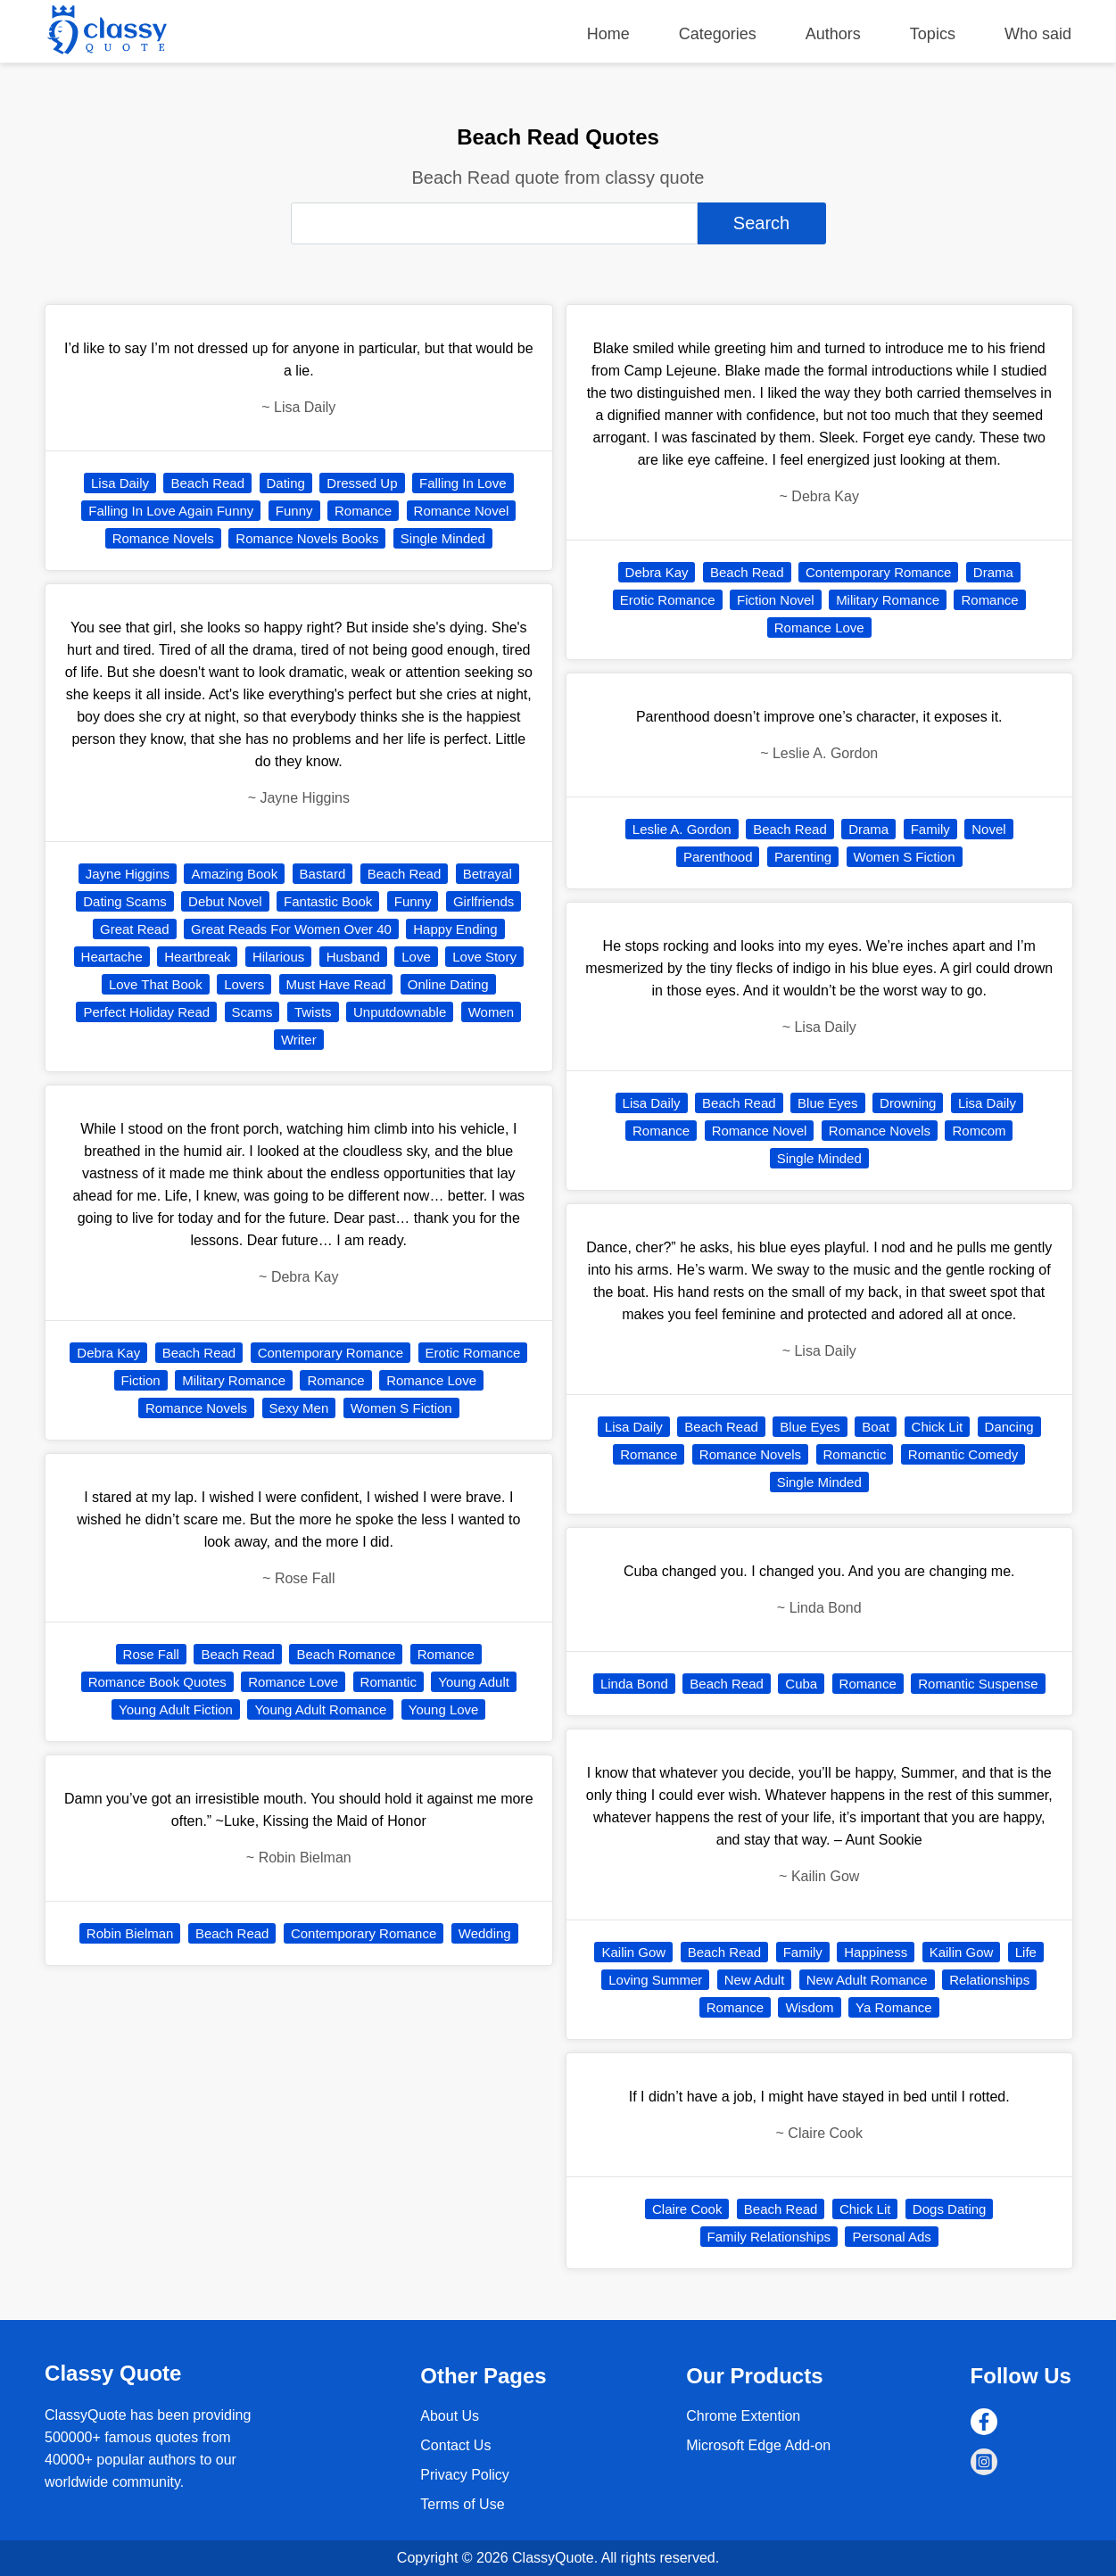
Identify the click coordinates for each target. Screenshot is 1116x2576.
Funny (294, 510)
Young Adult (473, 1681)
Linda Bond (634, 1683)
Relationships (989, 1979)
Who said (1037, 34)
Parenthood (718, 856)
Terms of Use (462, 2504)
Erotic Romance (473, 1352)
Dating (286, 483)
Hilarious (278, 956)
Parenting (802, 856)
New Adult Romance (867, 1979)
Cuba (801, 1683)
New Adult (754, 1979)
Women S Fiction (401, 1408)
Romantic (388, 1681)
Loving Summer (655, 1979)
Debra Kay (108, 1352)
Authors (833, 34)
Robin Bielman (130, 1933)
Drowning (908, 1102)
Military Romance (233, 1380)
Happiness (875, 1952)
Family (930, 829)
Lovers (244, 984)
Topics (932, 34)
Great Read (134, 929)
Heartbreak (197, 956)
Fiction (141, 1380)
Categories (717, 34)
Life (1026, 1952)
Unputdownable (399, 1012)
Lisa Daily (120, 483)
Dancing (1009, 1426)
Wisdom (809, 2007)
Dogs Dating (950, 2209)
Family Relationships (769, 2236)
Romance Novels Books (307, 538)
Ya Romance (894, 2007)
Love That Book (156, 984)
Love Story (484, 956)
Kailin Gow (633, 1952)
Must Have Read (336, 984)
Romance (363, 510)
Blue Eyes (828, 1102)
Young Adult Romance (320, 1709)
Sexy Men (299, 1408)
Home (608, 34)
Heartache (112, 956)
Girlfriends (483, 901)
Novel (988, 829)
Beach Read (207, 483)
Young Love (444, 1709)
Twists (313, 1012)
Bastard (323, 873)
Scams (252, 1012)
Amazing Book (234, 873)
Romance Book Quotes (157, 1681)
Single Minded (443, 538)
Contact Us (455, 2445)
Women (491, 1012)
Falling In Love (463, 483)
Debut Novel (225, 901)
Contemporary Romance (330, 1352)
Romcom (978, 1130)
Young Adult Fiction (176, 1709)
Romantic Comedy (963, 1454)
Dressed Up (362, 483)
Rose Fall (151, 1654)
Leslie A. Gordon (682, 829)
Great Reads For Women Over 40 (291, 929)
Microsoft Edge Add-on (758, 2445)
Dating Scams (124, 901)
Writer (299, 1039)
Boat (875, 1426)
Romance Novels (163, 538)
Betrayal (487, 873)
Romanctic (855, 1454)
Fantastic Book (328, 901)
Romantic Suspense (977, 1683)
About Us (449, 2415)
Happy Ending (455, 929)
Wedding (485, 1933)
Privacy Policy (464, 2474)
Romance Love (431, 1380)
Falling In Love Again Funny (170, 510)
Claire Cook (687, 2209)
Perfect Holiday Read (146, 1012)
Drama (993, 572)
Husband (353, 956)
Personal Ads (891, 2236)
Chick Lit (937, 1426)
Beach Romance (345, 1654)
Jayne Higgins (127, 873)
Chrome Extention (743, 2415)
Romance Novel (461, 510)
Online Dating (448, 984)
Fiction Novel (775, 599)
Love (416, 956)
